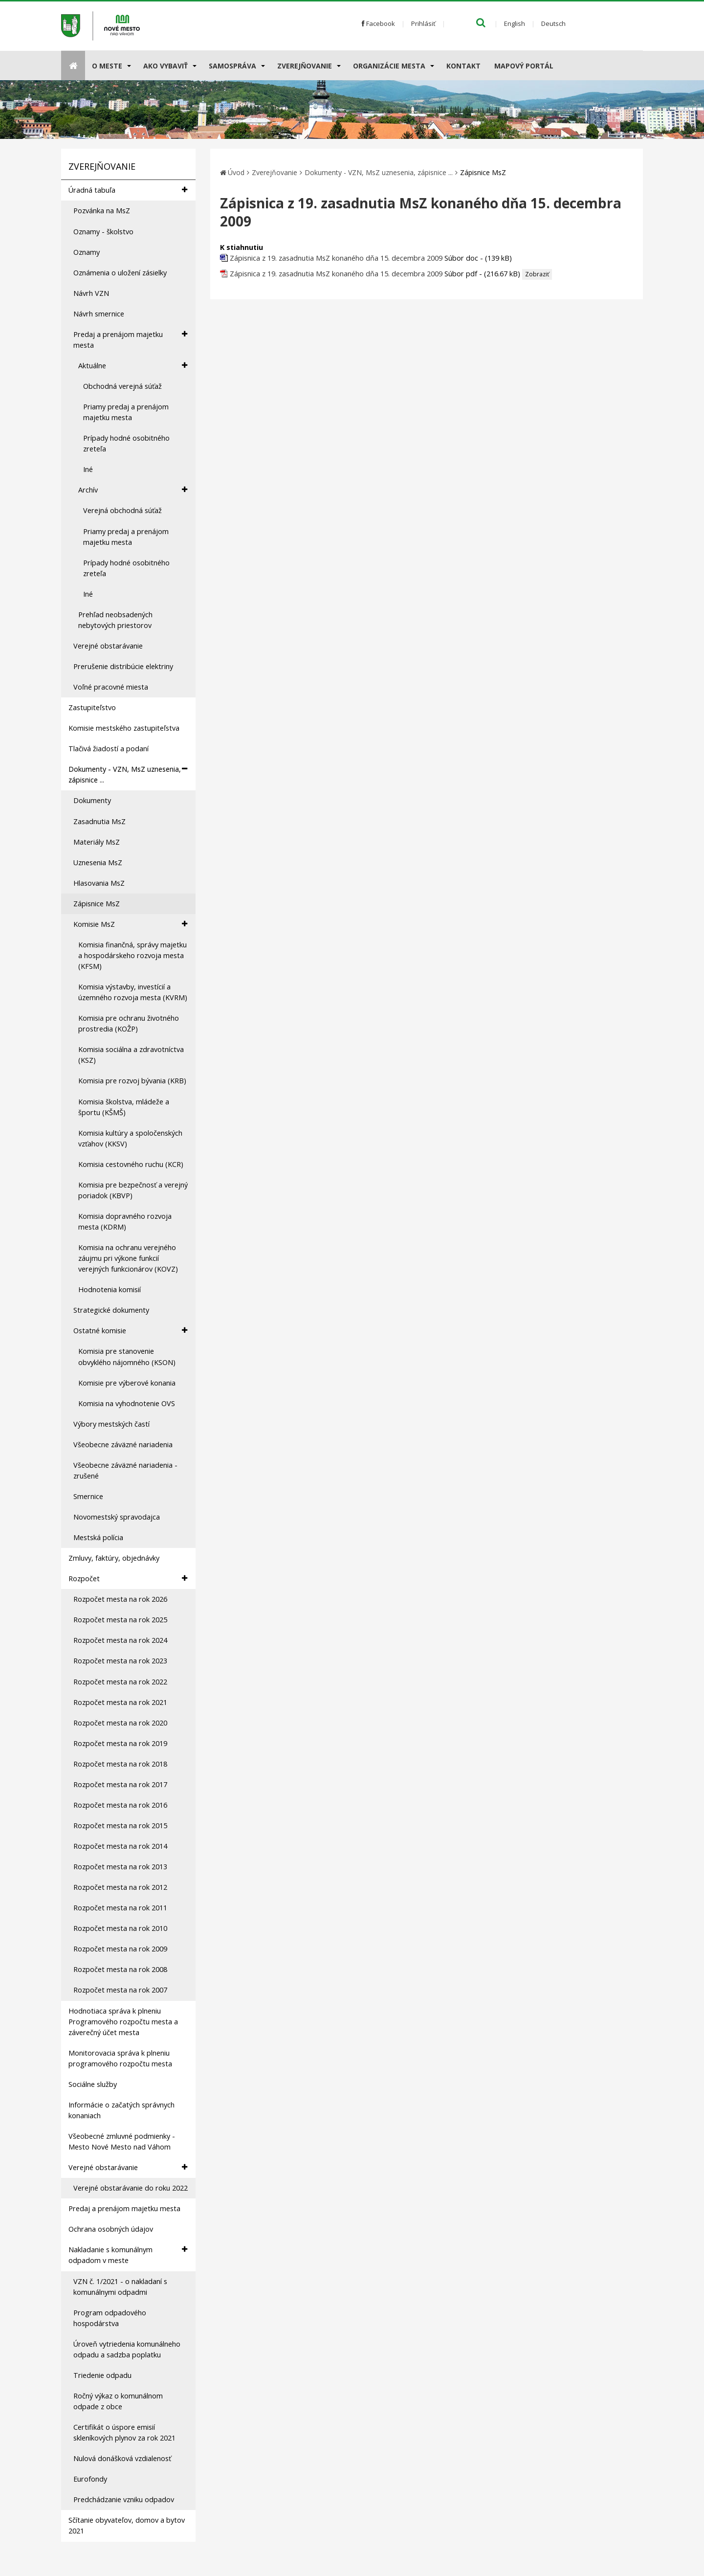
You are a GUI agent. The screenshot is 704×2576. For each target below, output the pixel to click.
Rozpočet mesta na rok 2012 (120, 1887)
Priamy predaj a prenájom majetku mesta (126, 412)
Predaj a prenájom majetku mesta (130, 339)
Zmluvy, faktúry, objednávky (113, 1558)
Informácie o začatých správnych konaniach (121, 2110)
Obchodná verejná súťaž (122, 386)
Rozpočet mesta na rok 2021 (120, 1702)
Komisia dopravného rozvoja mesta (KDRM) (125, 1221)
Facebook (378, 23)
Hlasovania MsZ (99, 883)
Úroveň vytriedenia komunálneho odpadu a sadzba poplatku (126, 2349)
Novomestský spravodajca (116, 1517)
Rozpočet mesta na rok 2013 (120, 1866)
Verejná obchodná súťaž (122, 510)
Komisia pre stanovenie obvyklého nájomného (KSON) (127, 1356)
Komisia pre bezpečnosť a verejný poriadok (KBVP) (133, 1190)
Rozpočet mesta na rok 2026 (120, 1599)
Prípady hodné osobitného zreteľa (126, 443)
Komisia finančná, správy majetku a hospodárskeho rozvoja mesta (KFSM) (132, 955)
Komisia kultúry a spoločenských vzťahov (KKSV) (130, 1138)
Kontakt (463, 65)
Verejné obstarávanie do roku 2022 (130, 2188)
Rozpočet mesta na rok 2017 (120, 1784)
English (514, 23)
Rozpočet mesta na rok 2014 (120, 1846)
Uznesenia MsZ (97, 862)
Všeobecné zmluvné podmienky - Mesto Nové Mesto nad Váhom (121, 2141)
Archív (132, 490)
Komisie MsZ (130, 924)
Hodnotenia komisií (109, 1289)
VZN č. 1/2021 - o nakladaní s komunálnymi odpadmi (120, 2287)
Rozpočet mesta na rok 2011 (120, 1907)
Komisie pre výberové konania (127, 1383)
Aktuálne (132, 365)
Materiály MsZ (96, 842)
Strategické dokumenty (111, 1310)
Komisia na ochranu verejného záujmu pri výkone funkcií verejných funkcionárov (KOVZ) (128, 1258)
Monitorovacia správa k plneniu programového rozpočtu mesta (120, 2058)
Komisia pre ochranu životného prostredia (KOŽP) (128, 1023)
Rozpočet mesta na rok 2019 (120, 1743)
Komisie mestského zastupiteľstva (123, 728)
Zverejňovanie (304, 65)
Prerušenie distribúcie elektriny (123, 666)
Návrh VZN (91, 293)
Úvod (236, 172)
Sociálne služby (92, 2084)
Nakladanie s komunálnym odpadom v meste (127, 2254)
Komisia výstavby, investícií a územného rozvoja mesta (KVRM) (132, 992)
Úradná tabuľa (127, 190)
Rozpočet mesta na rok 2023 (120, 1660)
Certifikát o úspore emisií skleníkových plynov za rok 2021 (124, 2432)
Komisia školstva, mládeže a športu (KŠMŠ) (123, 1107)
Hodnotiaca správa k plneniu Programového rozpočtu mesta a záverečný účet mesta (123, 2021)
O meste (107, 65)
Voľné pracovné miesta (110, 687)
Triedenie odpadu (102, 2375)
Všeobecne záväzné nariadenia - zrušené (125, 1470)
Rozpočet (127, 1578)
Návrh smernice (98, 313)
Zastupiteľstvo (92, 707)
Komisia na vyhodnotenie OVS (126, 1403)
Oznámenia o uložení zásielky (120, 272)
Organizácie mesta (389, 65)
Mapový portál (523, 65)
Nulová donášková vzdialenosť (122, 2458)
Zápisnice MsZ (96, 903)
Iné (88, 469)
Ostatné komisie (130, 1330)
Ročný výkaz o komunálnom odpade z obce (118, 2401)
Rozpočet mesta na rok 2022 (120, 1681)
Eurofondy (90, 2479)
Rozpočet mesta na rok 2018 (120, 1764)
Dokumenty (92, 800)
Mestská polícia (98, 1537)
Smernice (88, 1496)
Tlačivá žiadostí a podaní (108, 748)
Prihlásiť (423, 23)
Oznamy (86, 252)
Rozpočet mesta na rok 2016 (120, 1805)
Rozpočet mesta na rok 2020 (120, 1722)
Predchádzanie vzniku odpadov (123, 2499)
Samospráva (232, 65)
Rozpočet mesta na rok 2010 (120, 1928)
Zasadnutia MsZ (99, 821)
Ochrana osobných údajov (110, 2229)
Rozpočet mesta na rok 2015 (120, 1825)
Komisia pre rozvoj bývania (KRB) (132, 1080)
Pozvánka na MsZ (101, 210)
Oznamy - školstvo (103, 231)
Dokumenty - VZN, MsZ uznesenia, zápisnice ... (127, 774)
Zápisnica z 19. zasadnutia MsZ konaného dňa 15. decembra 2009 (337, 258)
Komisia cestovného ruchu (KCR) (130, 1164)
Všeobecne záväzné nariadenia (123, 1444)
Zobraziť (537, 274)
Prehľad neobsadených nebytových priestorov (115, 620)
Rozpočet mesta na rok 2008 (120, 1969)
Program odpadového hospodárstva (109, 2318)
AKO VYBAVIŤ (165, 65)
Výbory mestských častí (111, 1424)
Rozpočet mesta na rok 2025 (120, 1619)
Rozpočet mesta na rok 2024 (120, 1640)
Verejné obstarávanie (108, 645)
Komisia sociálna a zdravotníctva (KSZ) (131, 1055)
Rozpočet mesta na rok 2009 (120, 1948)
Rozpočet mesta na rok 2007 (120, 1989)
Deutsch (553, 23)
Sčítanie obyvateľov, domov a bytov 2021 (126, 2525)
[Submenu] (128, 65)
